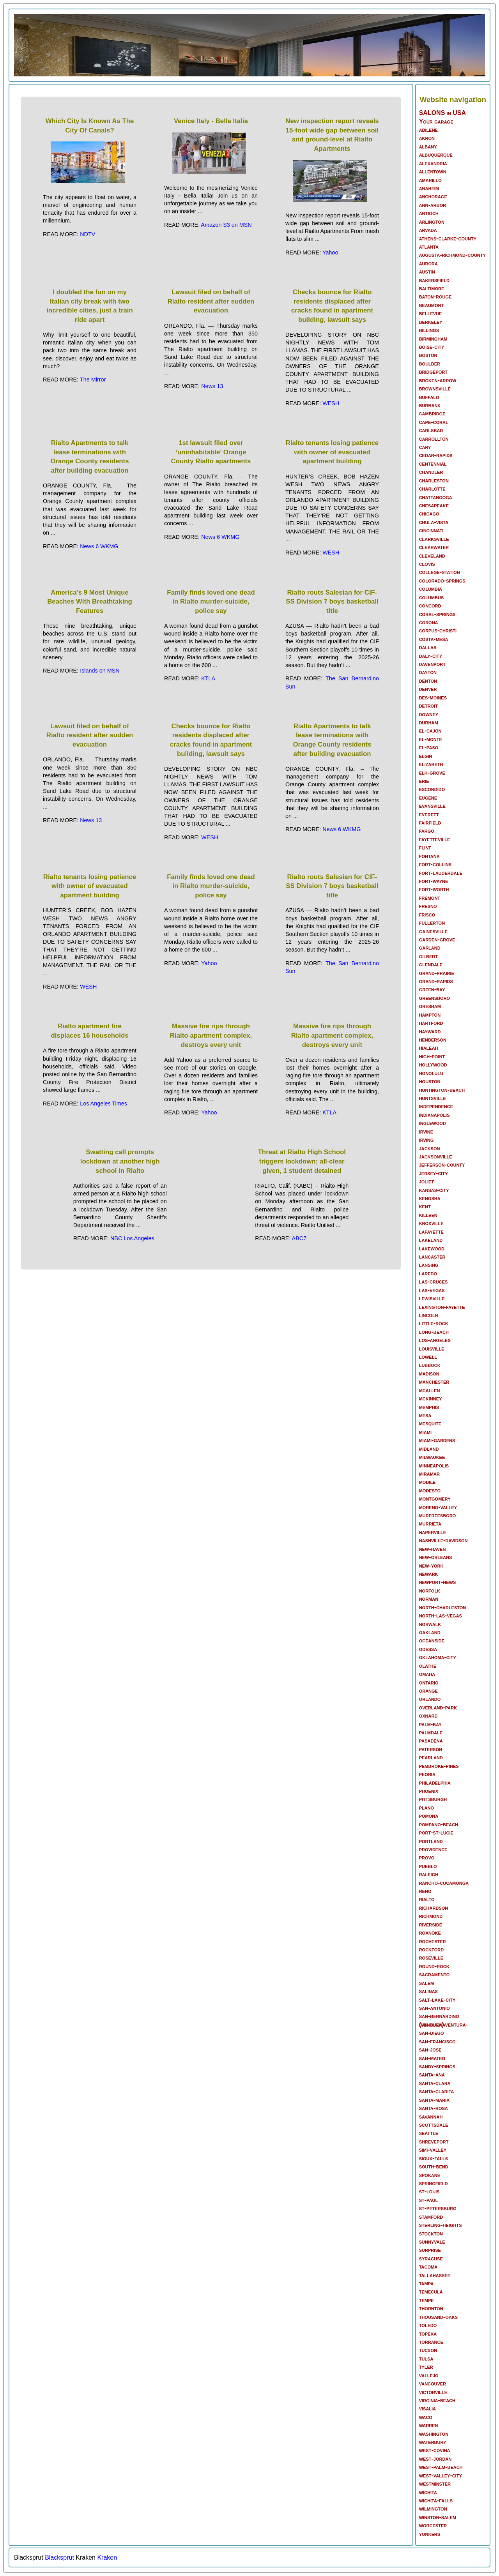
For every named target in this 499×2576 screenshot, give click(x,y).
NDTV (87, 234)
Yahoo (330, 252)
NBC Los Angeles (132, 1238)
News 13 (212, 386)
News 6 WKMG (99, 546)
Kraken (107, 2557)
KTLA (208, 678)
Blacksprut (59, 2557)
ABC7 (299, 1238)
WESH (330, 403)
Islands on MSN (100, 670)
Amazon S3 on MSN (226, 225)
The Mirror (93, 379)
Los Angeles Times (103, 1103)
